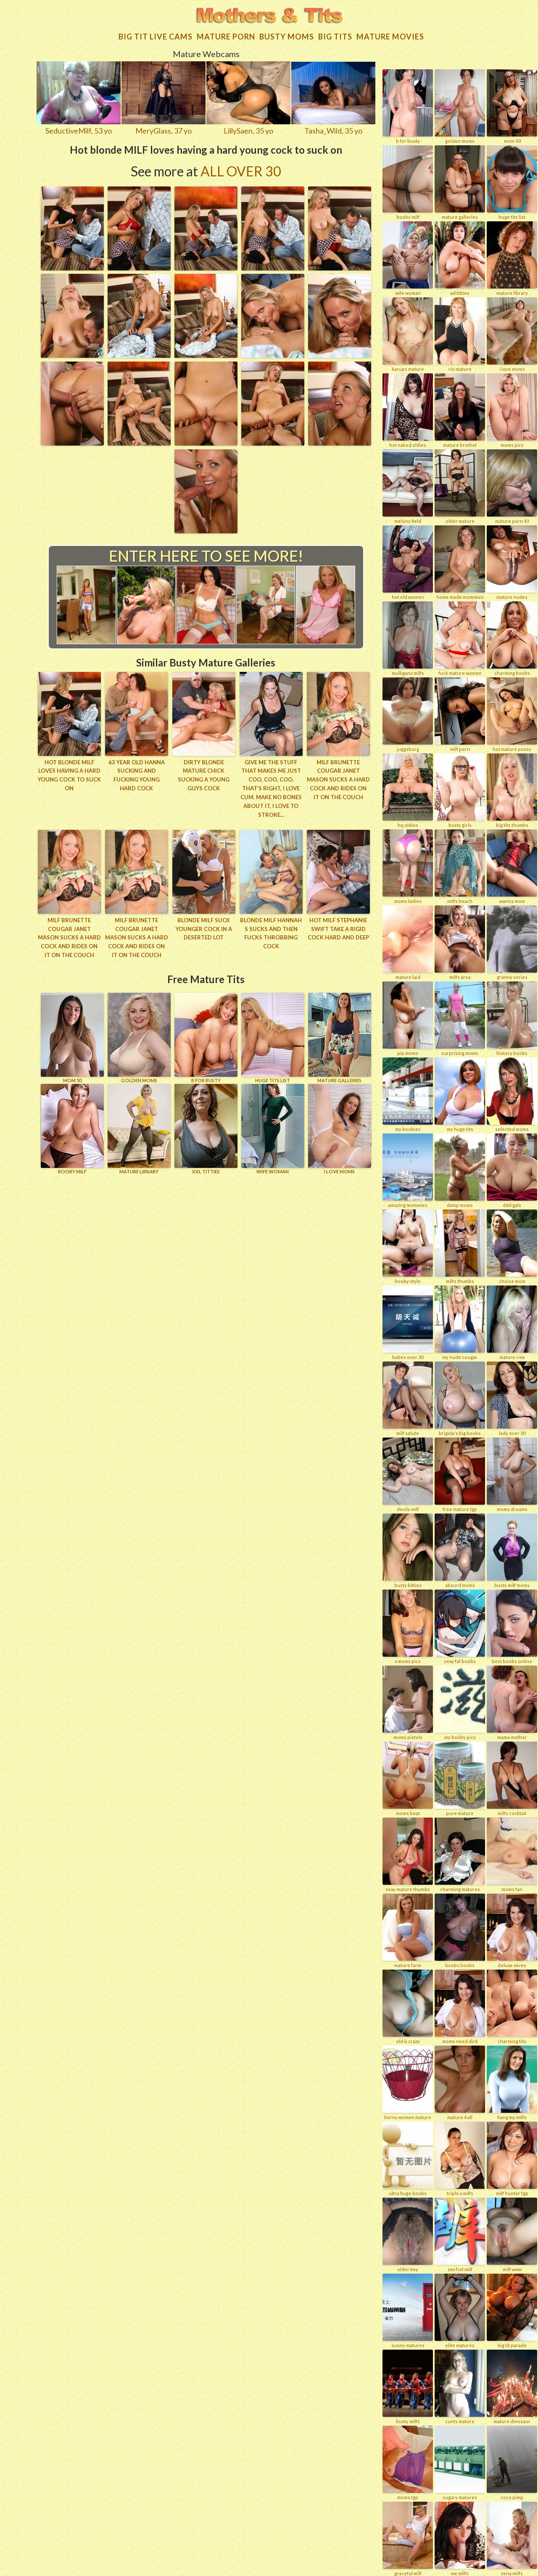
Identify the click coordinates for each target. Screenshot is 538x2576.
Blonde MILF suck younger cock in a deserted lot (204, 928)
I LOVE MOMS (339, 1128)
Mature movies (390, 35)
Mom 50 (72, 1037)
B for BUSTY (205, 1037)
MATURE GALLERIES (339, 1037)
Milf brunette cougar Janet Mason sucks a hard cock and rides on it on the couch (338, 778)
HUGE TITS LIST (272, 1037)
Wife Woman (272, 1128)
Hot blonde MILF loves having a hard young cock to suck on (69, 774)
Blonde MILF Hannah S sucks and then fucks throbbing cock (271, 932)
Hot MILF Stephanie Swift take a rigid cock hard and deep (338, 928)
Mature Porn (226, 35)
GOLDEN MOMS (139, 1037)
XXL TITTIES (205, 1128)
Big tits (335, 35)
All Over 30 (240, 170)
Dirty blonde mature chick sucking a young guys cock (203, 774)
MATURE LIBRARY (139, 1128)
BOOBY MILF (72, 1128)
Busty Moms (286, 35)
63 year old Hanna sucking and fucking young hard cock (136, 774)
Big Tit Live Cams (156, 35)
